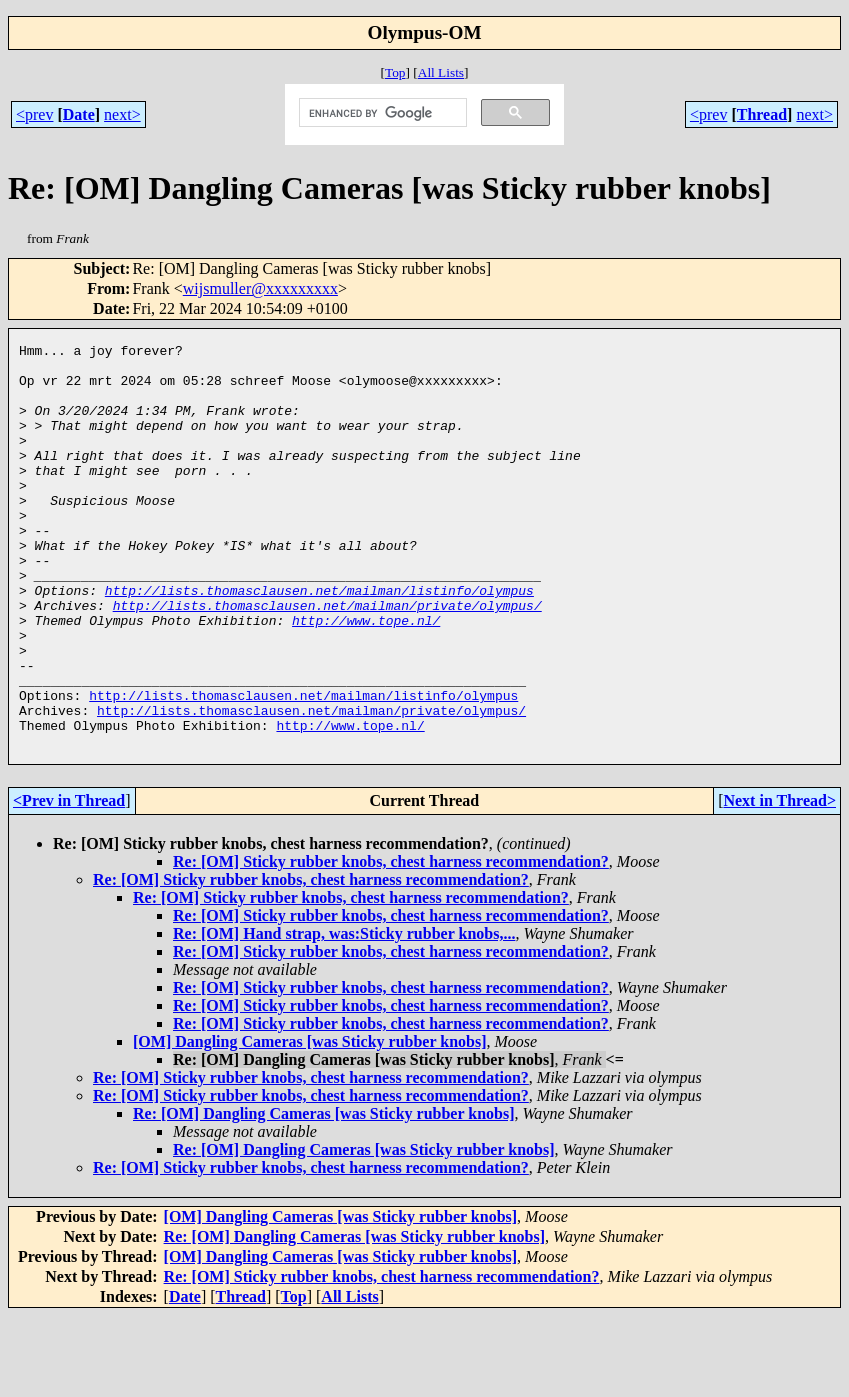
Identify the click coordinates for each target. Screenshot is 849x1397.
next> (122, 114)
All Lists (441, 72)
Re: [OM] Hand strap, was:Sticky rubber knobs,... (344, 1014)
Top (395, 72)
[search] (381, 113)
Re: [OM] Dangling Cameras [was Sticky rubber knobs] (323, 1194)
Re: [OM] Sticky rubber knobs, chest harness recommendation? (391, 942)
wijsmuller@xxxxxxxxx (260, 288)
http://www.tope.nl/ (366, 677)
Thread (762, 114)
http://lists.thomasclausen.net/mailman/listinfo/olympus (319, 641)
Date (79, 114)
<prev (34, 114)
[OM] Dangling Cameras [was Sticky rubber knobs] (310, 1122)
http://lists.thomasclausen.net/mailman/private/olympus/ (327, 659)
